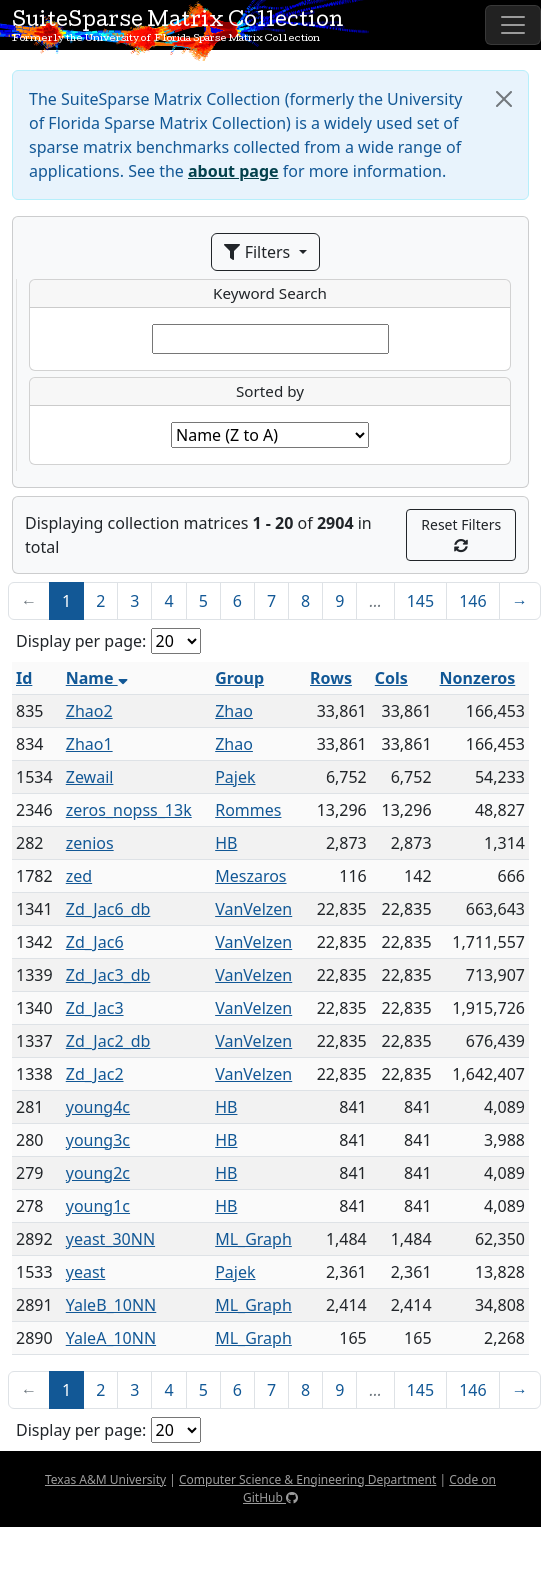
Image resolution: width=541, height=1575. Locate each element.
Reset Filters (461, 534)
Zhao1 (89, 744)
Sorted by (270, 391)
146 (472, 601)
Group (239, 678)
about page (233, 171)
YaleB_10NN (111, 1305)
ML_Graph (253, 1239)
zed (79, 876)
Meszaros (250, 876)
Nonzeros (478, 678)
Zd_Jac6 (95, 942)
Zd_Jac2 (95, 1074)
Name (97, 678)
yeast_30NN (110, 1239)
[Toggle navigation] (513, 25)
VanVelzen (253, 909)
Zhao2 (89, 711)
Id (24, 678)
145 (420, 601)
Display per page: (81, 641)
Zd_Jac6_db (108, 909)
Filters (259, 252)
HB (226, 843)
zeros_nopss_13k (129, 810)
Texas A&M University (105, 1479)
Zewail (90, 777)
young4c (98, 1107)
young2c (98, 1173)
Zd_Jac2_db (108, 1041)
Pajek (235, 777)
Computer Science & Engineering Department (307, 1479)
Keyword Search (270, 293)
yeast (86, 1272)
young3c (98, 1140)
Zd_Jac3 (95, 1008)
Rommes (248, 810)
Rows (331, 678)
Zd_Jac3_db (108, 975)
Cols (391, 678)
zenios (90, 843)
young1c (98, 1206)
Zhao (234, 711)
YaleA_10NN (111, 1338)
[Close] (504, 99)
